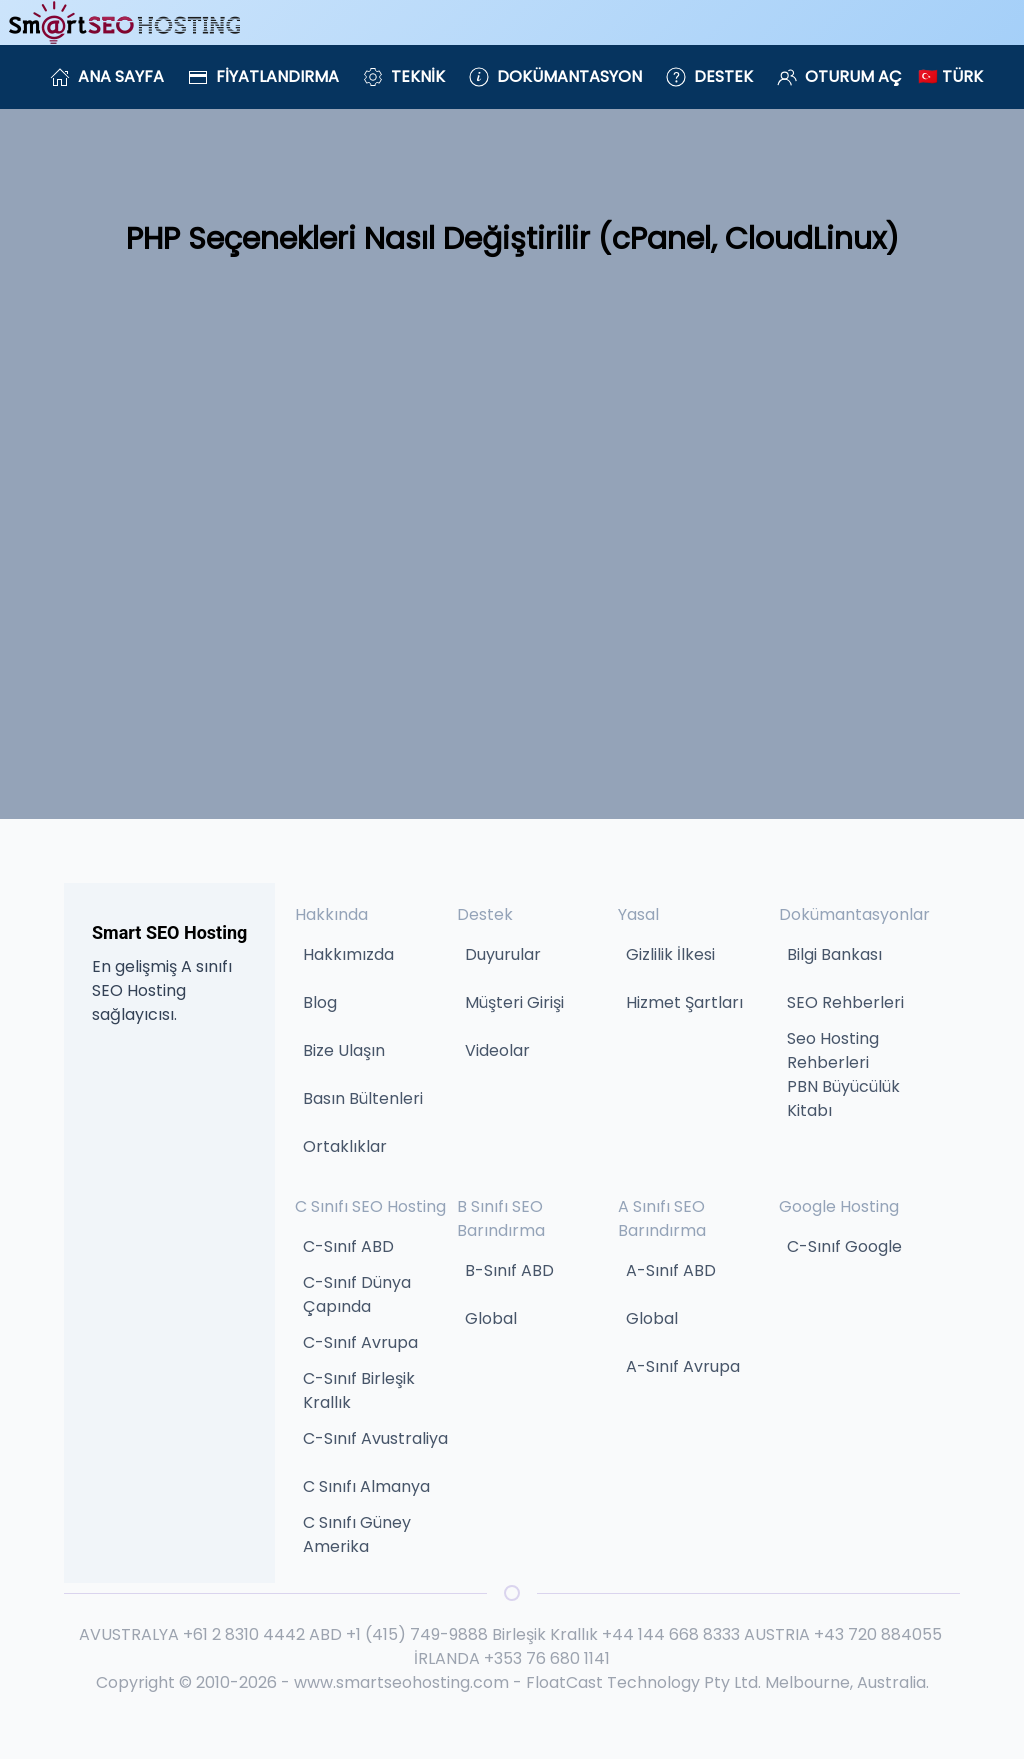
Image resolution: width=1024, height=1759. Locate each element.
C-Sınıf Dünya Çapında (357, 1294)
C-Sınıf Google (844, 1246)
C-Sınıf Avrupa (360, 1342)
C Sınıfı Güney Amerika (357, 1534)
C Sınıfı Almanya (366, 1486)
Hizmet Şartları (684, 1002)
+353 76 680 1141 (547, 1658)
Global (491, 1318)
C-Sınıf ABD (348, 1246)
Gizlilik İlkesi (670, 954)
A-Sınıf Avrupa (683, 1366)
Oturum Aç (839, 76)
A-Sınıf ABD (671, 1270)
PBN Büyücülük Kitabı (843, 1098)
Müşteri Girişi (514, 1002)
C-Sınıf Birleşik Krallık (359, 1390)
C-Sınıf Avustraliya (375, 1438)
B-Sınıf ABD (509, 1270)
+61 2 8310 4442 (244, 1634)
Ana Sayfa (107, 76)
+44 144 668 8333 (671, 1634)
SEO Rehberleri (845, 1002)
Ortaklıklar (345, 1146)
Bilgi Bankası (834, 954)
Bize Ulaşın (344, 1050)
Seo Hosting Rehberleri (833, 1050)
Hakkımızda (348, 954)
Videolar (497, 1050)
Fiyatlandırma (263, 76)
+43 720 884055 (878, 1634)
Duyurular (503, 954)
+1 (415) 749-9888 (417, 1634)
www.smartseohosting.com (401, 1682)
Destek (709, 76)
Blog (320, 1002)
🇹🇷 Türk (950, 76)
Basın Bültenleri (363, 1098)
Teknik (404, 76)
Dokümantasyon (555, 76)
